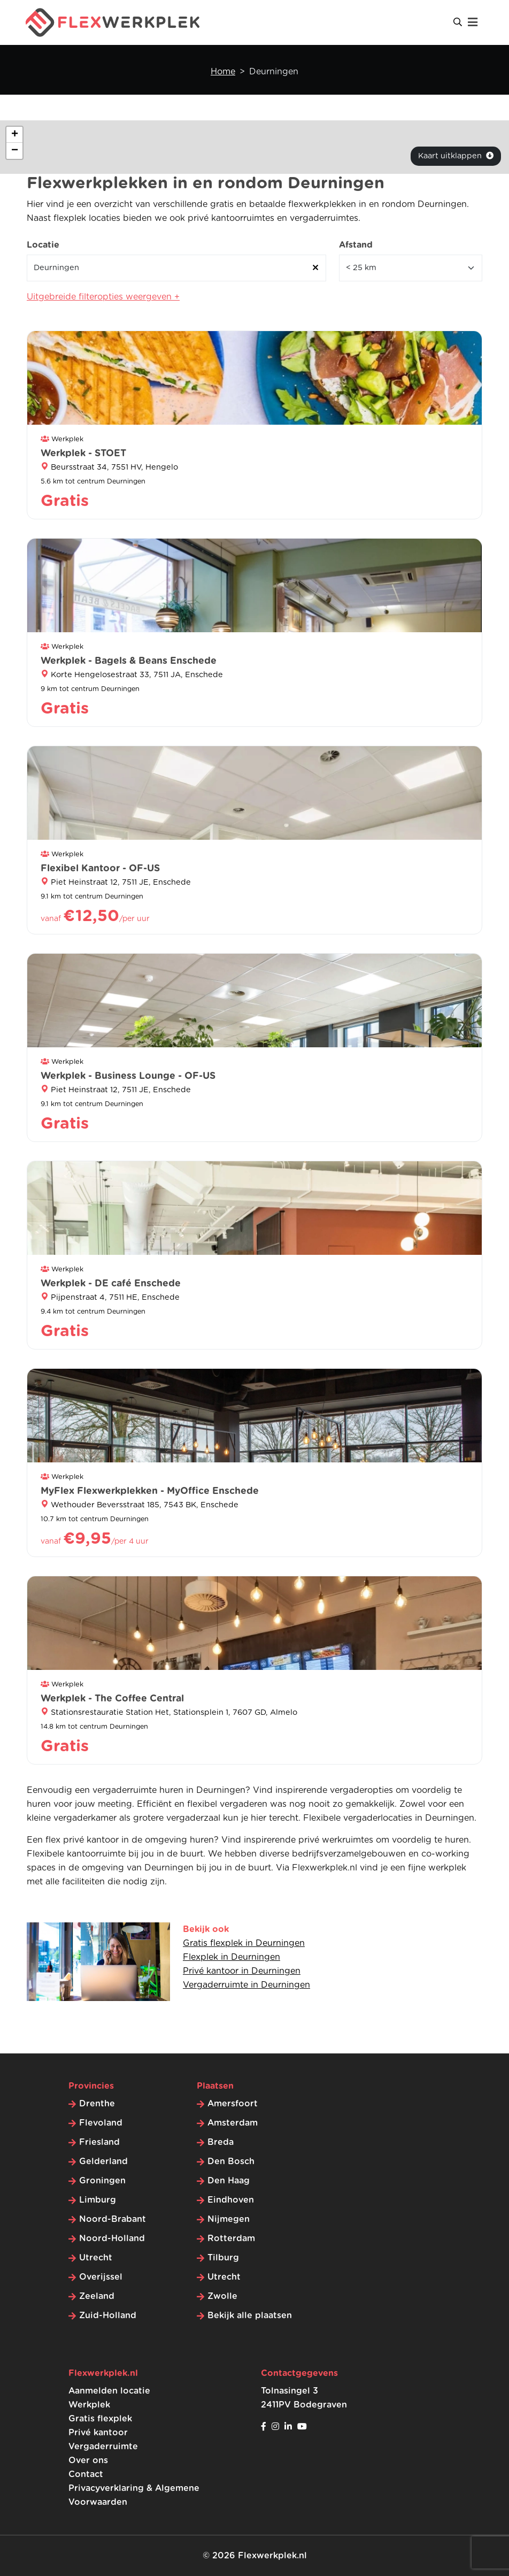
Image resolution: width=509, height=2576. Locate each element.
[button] (14, 135)
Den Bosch (230, 2161)
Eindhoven (230, 2200)
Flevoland (100, 2123)
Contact (85, 2474)
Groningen (102, 2180)
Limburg (97, 2200)
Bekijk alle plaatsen (249, 2315)
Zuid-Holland (107, 2315)
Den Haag (228, 2180)
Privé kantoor (98, 2432)
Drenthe (97, 2103)
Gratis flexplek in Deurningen (244, 1943)
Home (223, 71)
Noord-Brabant (112, 2219)
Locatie (43, 245)
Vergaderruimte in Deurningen (246, 1985)
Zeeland (96, 2296)
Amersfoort (232, 2103)
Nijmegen (228, 2219)
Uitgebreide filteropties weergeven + (103, 297)
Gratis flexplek (100, 2418)
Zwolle (222, 2296)
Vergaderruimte (103, 2446)
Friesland (99, 2142)
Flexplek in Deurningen (231, 1957)
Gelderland (103, 2161)
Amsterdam (232, 2123)
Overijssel (100, 2277)
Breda (220, 2142)
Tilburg (223, 2257)
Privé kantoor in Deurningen (241, 1971)
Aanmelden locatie (109, 2391)
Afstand (356, 245)
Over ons (88, 2460)
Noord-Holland (112, 2238)
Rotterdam (231, 2238)
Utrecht (95, 2257)
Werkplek (89, 2405)
